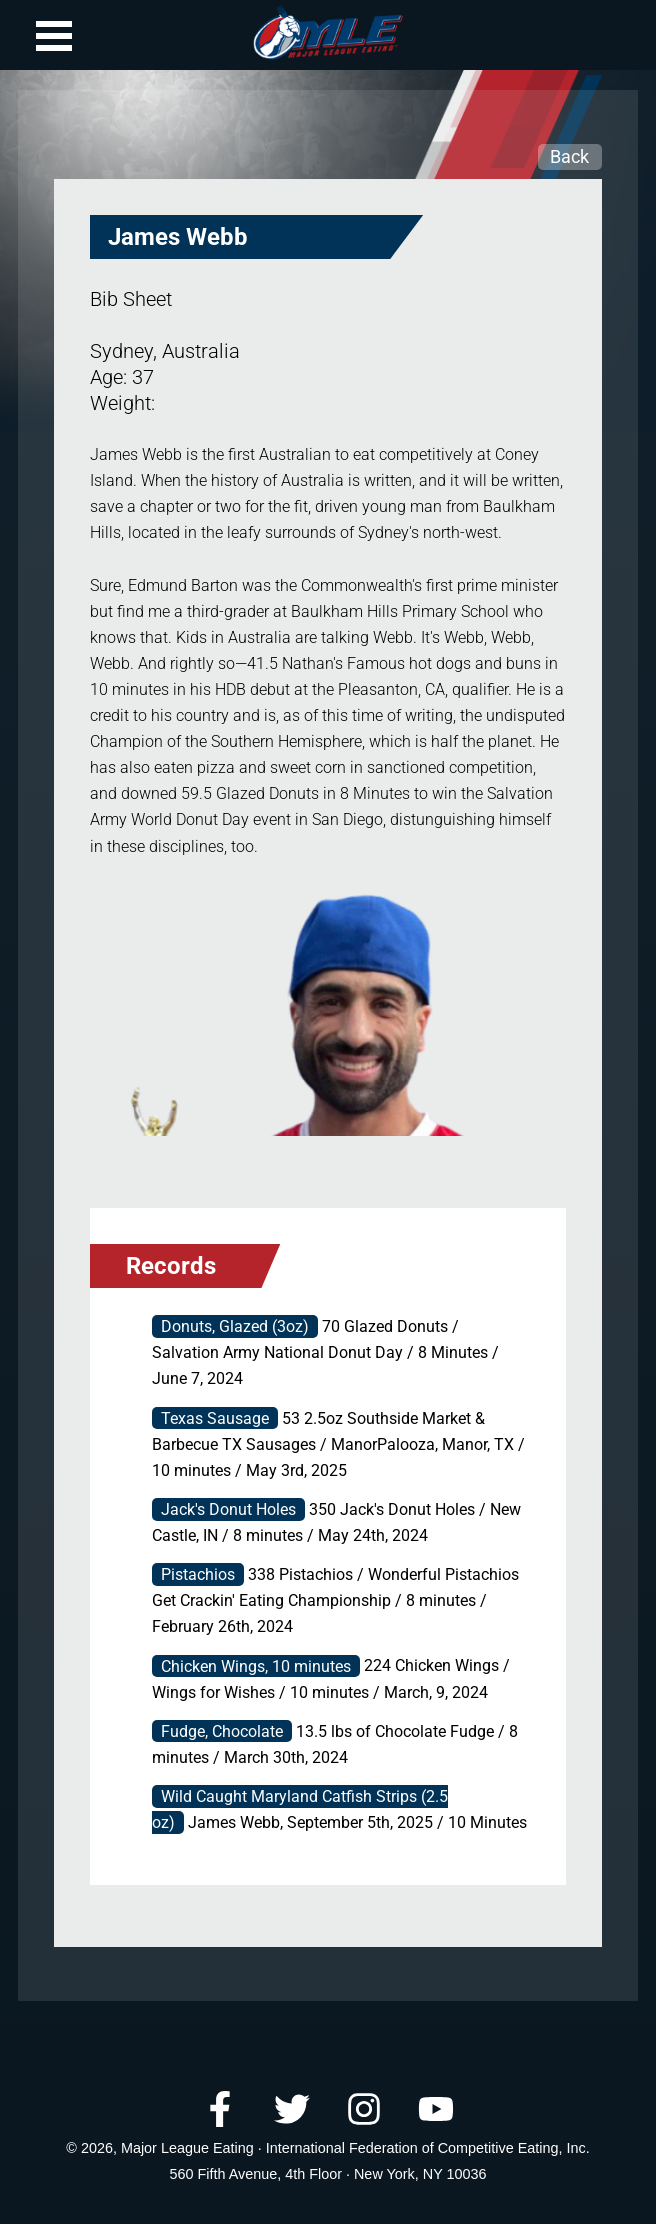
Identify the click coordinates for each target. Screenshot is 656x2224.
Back (569, 156)
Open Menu (54, 36)
